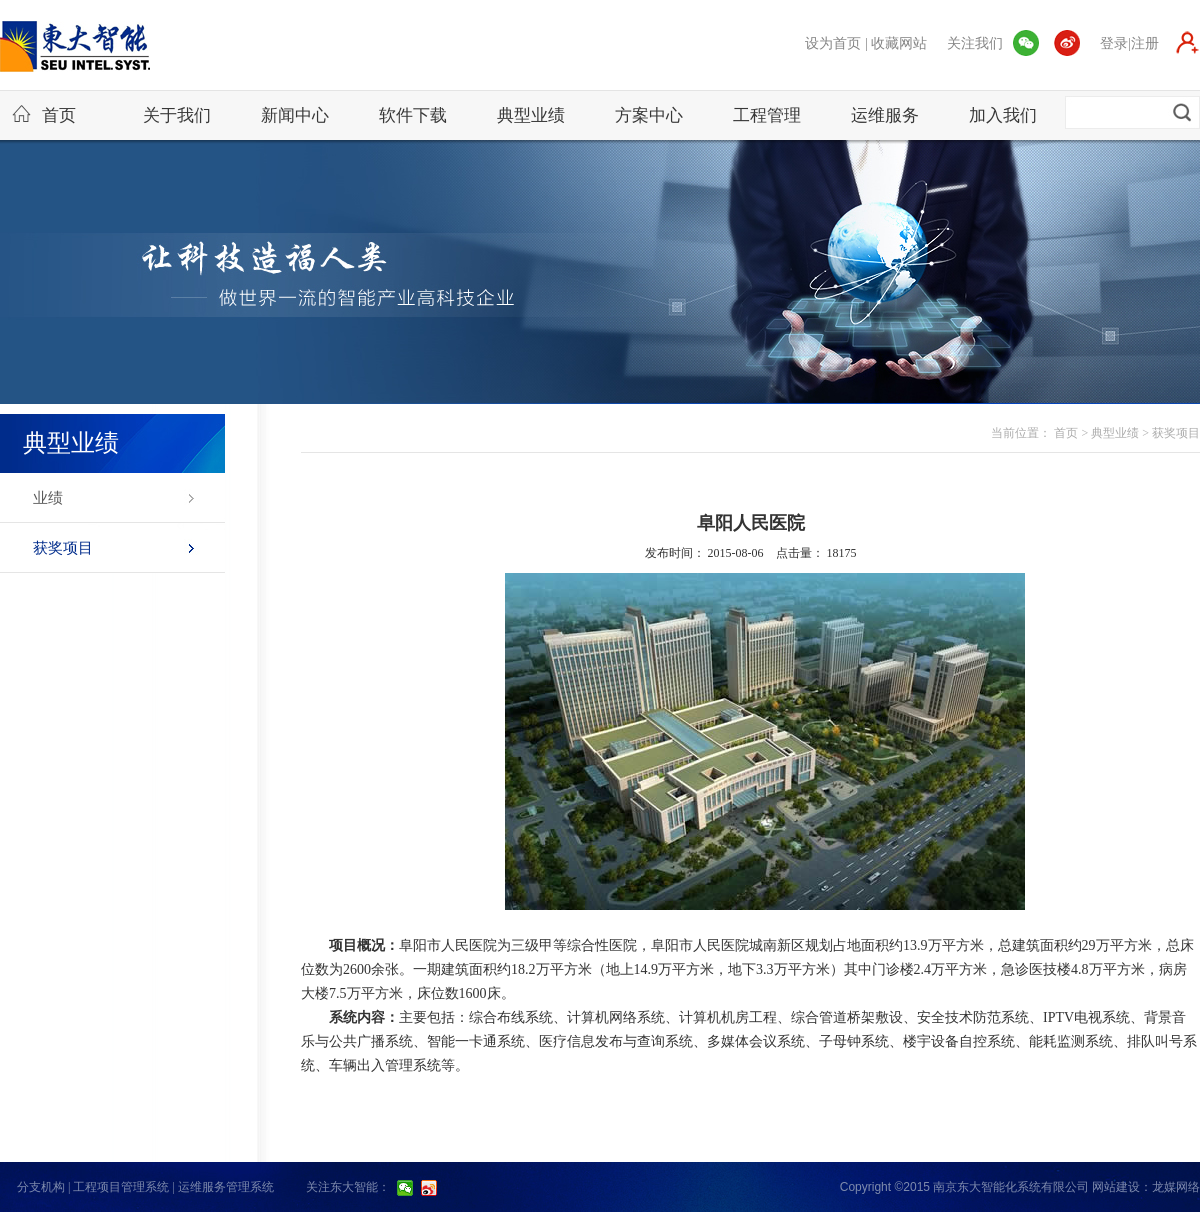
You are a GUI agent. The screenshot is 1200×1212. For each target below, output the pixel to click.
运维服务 (885, 115)
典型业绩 (531, 115)
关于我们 (177, 115)
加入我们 (1003, 115)
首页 (44, 115)
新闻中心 (295, 115)
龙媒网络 (1176, 1187)
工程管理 (767, 115)
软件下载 (413, 115)
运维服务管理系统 (226, 1187)
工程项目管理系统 (121, 1187)
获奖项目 (63, 548)
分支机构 (41, 1187)
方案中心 (649, 115)
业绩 (48, 498)
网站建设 (1116, 1187)
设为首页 (833, 43)
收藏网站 (899, 43)
